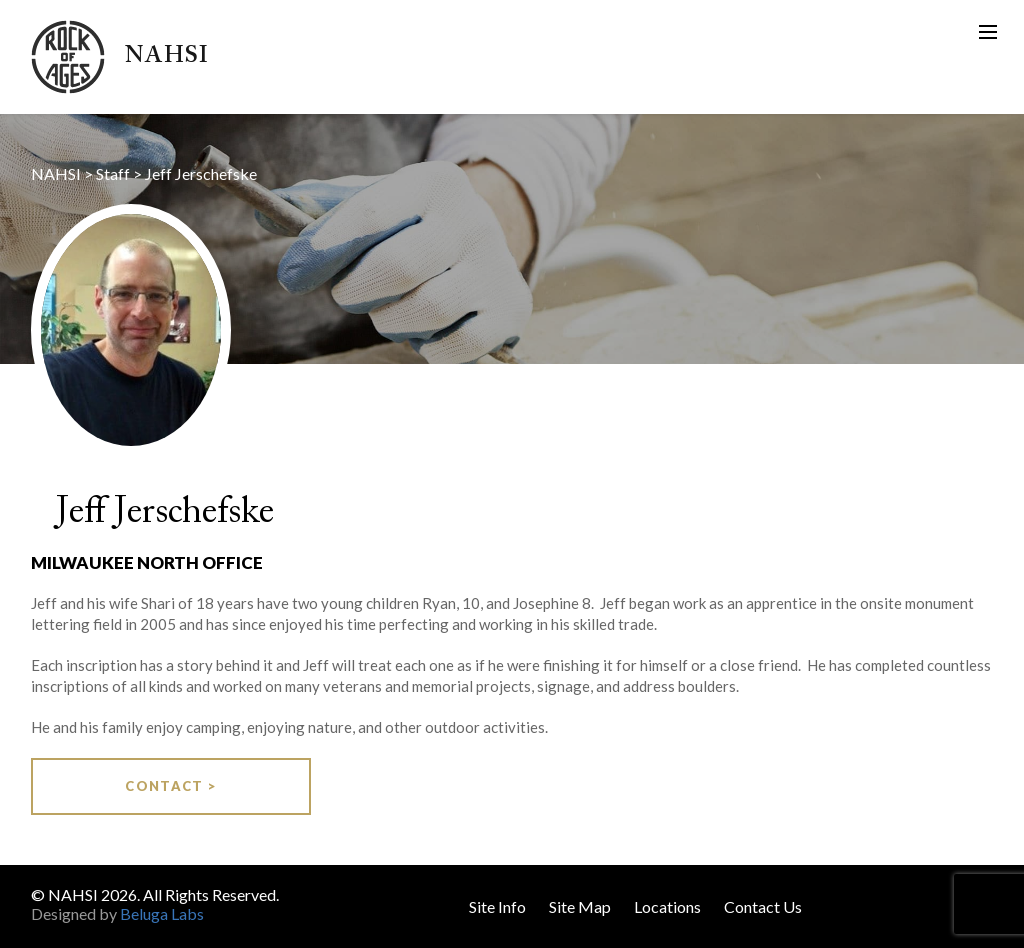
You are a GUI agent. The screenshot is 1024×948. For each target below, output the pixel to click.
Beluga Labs (162, 913)
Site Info (497, 906)
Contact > (170, 786)
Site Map (580, 906)
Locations (667, 906)
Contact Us (763, 906)
